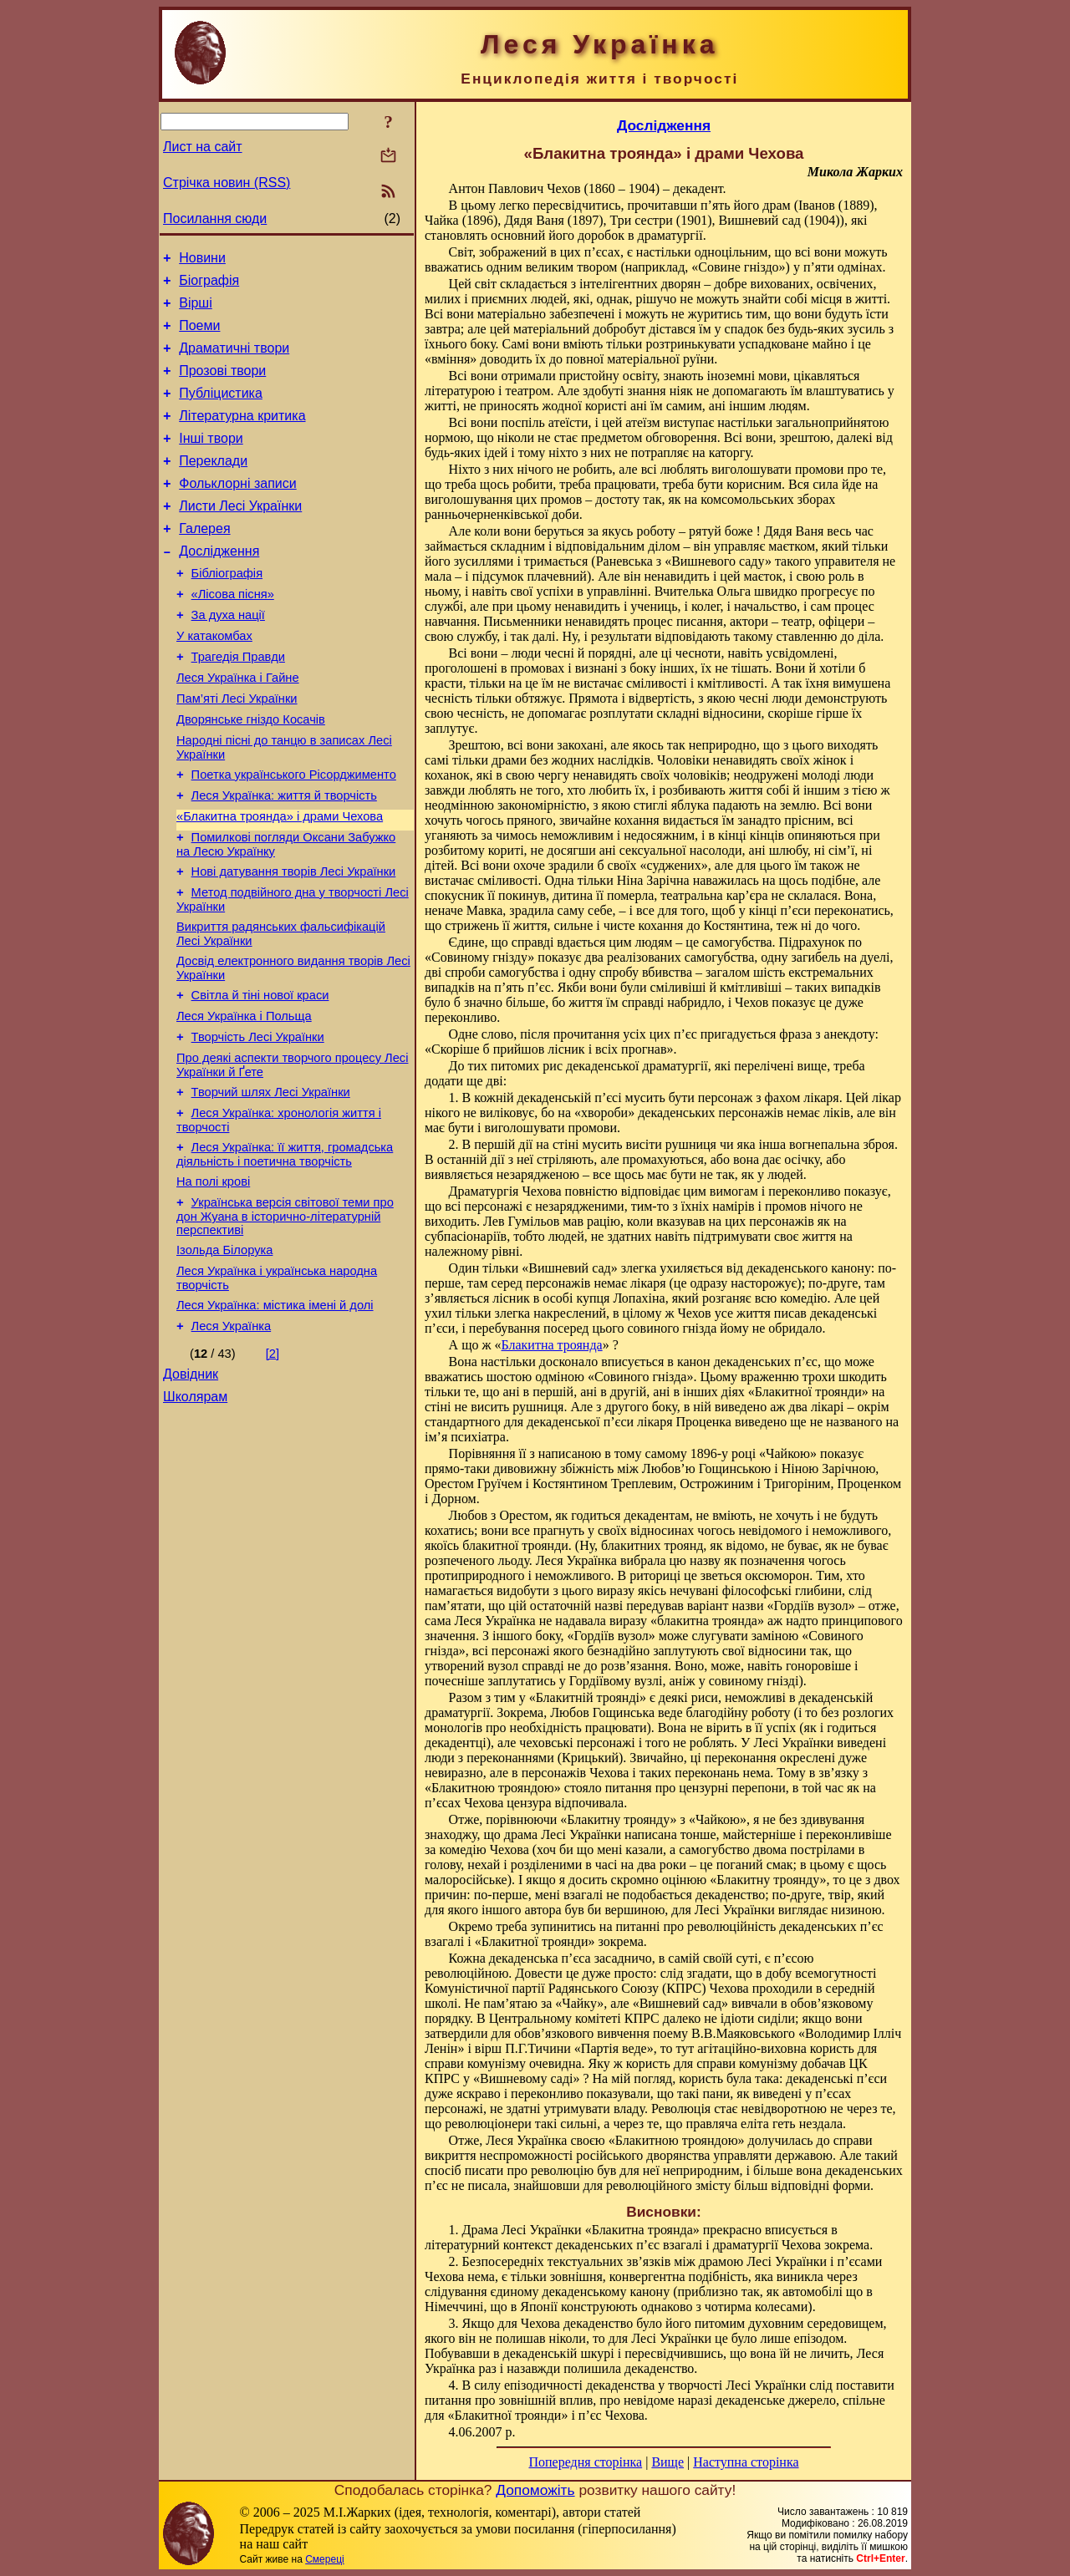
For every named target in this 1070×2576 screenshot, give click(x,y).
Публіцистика (220, 411)
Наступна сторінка (745, 2462)
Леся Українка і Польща (244, 1098)
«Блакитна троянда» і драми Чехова (279, 881)
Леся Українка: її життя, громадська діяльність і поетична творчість (284, 1249)
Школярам (195, 1512)
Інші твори (211, 461)
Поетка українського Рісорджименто (293, 834)
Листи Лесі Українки (240, 536)
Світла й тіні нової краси (260, 1075)
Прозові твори (222, 386)
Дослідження (219, 586)
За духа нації (228, 657)
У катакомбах (214, 681)
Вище (667, 2462)
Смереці (324, 2559)
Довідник (190, 1487)
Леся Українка (231, 1436)
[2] (272, 1464)
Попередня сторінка (585, 2462)
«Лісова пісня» (232, 634)
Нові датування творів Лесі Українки (293, 941)
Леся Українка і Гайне (237, 727)
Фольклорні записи (237, 511)
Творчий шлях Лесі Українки (270, 1182)
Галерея (204, 561)
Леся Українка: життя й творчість (284, 858)
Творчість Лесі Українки (257, 1122)
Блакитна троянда (552, 1345)
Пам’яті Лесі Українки (237, 751)
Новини (202, 260)
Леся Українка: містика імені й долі (275, 1413)
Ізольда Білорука (224, 1352)
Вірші (195, 310)
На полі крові (213, 1279)
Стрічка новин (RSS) (226, 182)
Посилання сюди (215, 218)
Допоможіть (535, 2490)
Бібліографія (226, 610)
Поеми (199, 335)
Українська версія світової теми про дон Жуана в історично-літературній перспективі (285, 1316)
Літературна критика (242, 436)
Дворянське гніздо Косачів (250, 774)
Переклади (213, 486)
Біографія (209, 285)
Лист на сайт (202, 147)
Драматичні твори (234, 360)
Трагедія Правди (238, 704)
